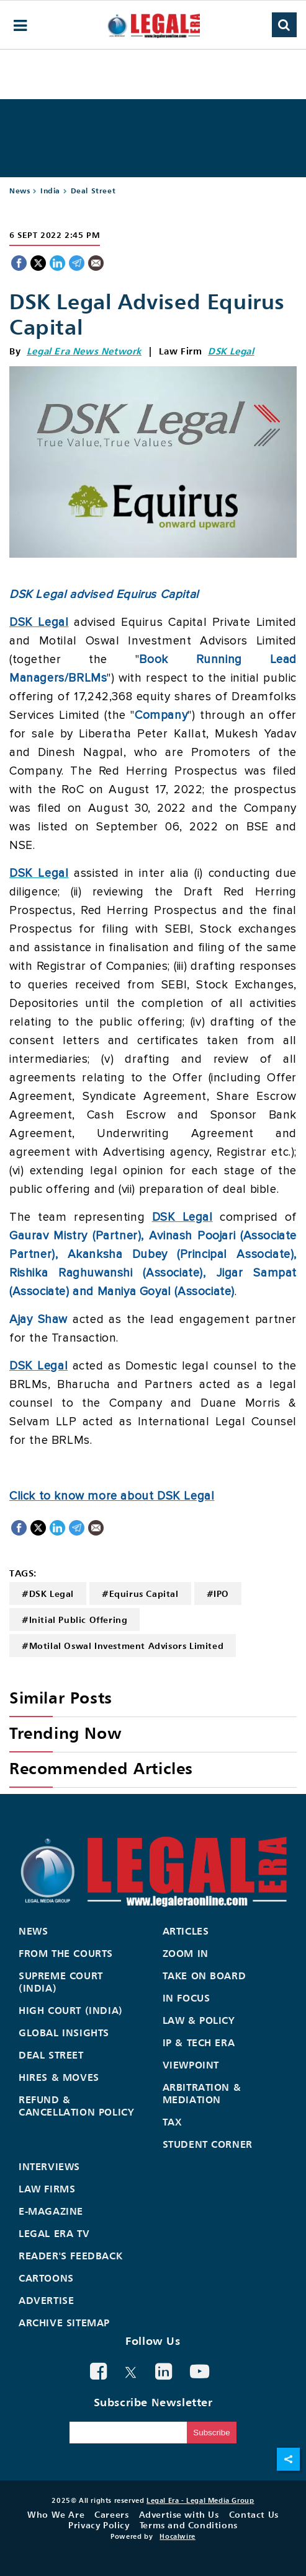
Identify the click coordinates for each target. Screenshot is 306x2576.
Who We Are (55, 2514)
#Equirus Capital (140, 1593)
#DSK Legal (48, 1593)
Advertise (46, 2300)
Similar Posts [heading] (60, 1697)
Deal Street (93, 190)
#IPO (218, 1593)
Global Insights (64, 2032)
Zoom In (186, 1953)
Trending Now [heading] (65, 1733)
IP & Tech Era (199, 2042)
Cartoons (46, 2278)
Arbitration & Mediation (202, 2093)
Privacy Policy (98, 2525)
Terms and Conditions (189, 2525)
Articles (186, 1931)
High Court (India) (71, 2010)
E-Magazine (51, 2211)
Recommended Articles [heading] (101, 1768)
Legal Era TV (54, 2233)
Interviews (49, 2166)
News (19, 190)
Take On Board (204, 1975)
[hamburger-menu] (20, 26)
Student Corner (208, 2144)
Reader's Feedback (70, 2255)
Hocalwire (177, 2536)
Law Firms (47, 2189)
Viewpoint (191, 2065)
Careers (111, 2514)
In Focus (186, 1998)
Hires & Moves (59, 2077)
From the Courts (66, 1953)
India (50, 190)
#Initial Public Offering (74, 1619)
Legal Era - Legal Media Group (200, 2500)
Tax (172, 2122)
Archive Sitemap (64, 2322)
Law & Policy (199, 2020)
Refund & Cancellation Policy (76, 2105)
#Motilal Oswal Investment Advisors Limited (122, 1645)
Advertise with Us (179, 2514)
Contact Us (254, 2514)
